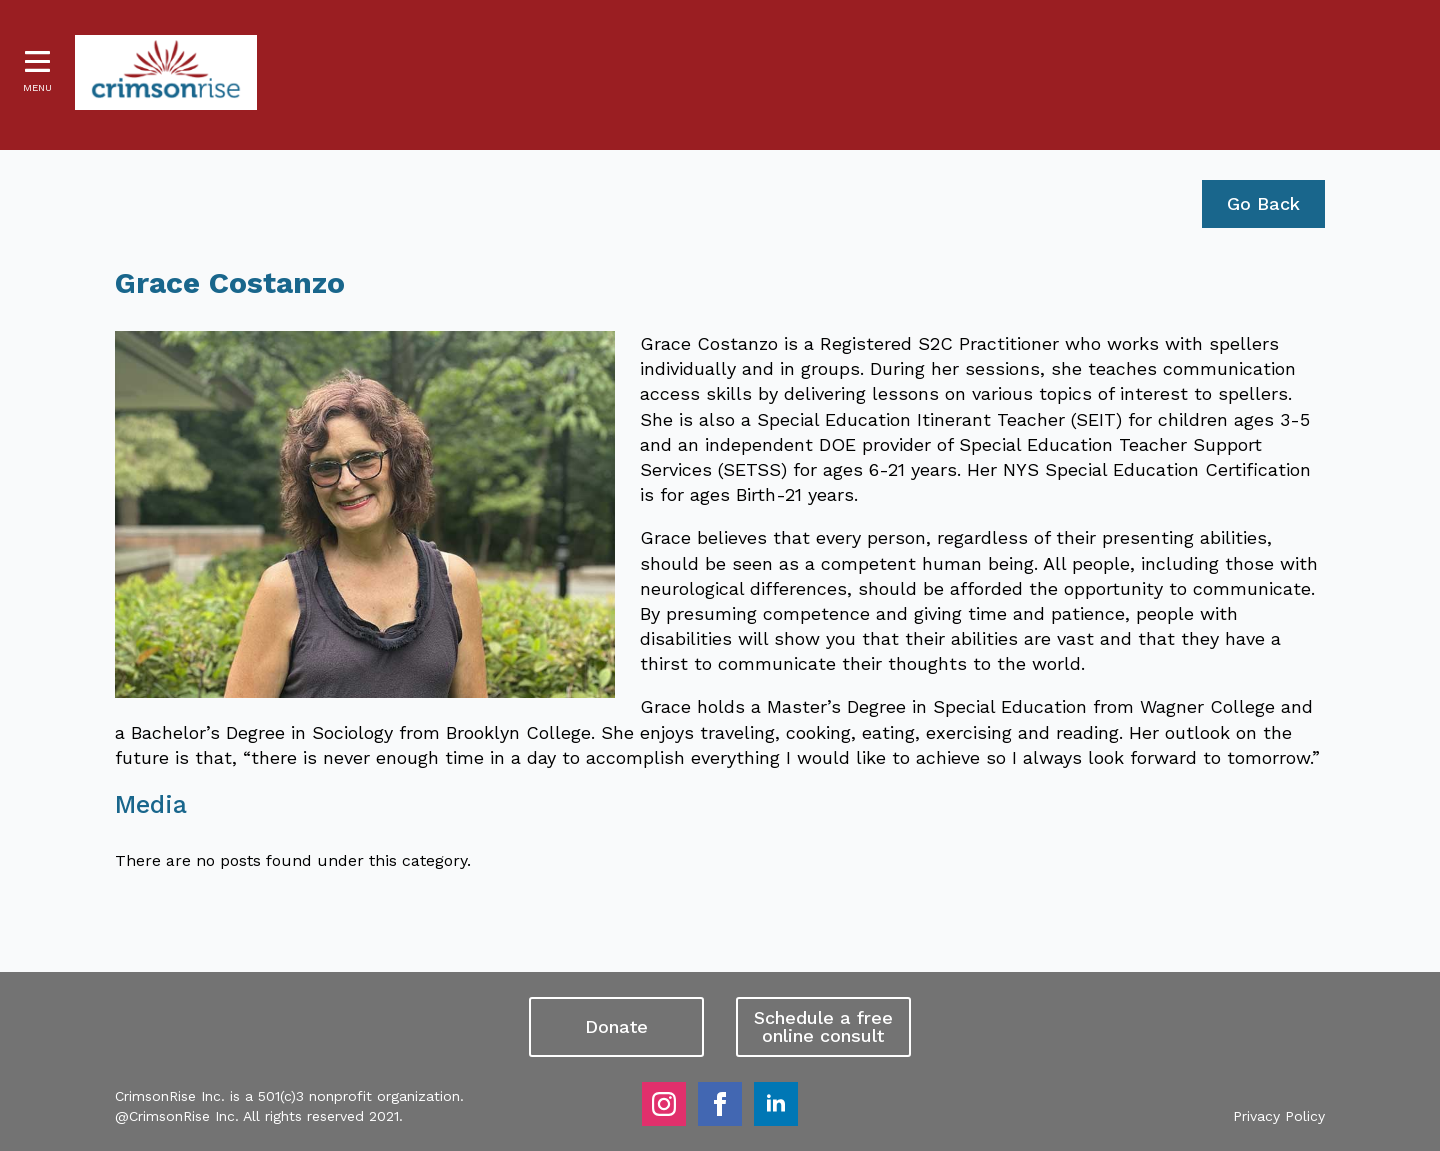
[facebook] (720, 1104)
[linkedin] (776, 1104)
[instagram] (664, 1104)
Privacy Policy (1279, 1116)
